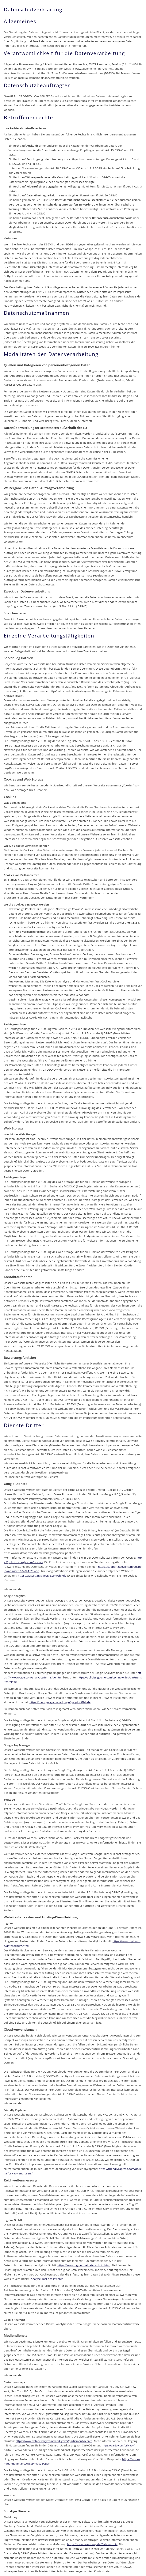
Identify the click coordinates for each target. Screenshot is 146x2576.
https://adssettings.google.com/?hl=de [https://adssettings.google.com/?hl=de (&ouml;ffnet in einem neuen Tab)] (42, 1575)
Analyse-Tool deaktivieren (47, 2279)
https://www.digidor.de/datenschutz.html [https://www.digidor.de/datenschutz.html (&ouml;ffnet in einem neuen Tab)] (83, 2265)
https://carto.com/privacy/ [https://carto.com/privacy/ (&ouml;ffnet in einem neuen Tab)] (118, 2445)
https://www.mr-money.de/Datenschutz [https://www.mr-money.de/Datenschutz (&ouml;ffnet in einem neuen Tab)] (92, 2544)
